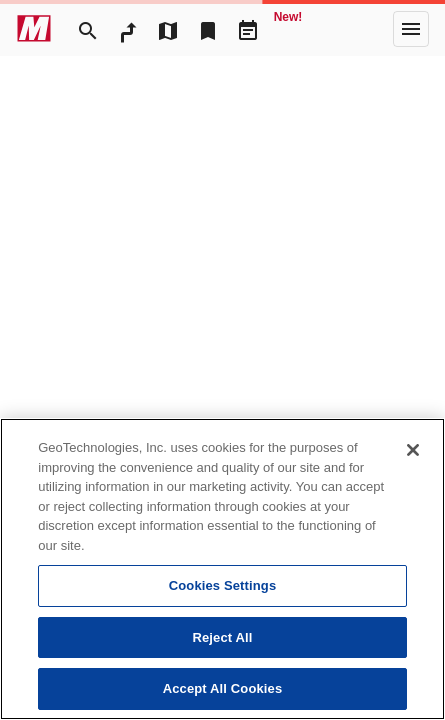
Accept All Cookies (223, 688)
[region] (222, 569)
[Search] (88, 29)
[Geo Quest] (288, 29)
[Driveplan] (248, 29)
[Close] (413, 450)
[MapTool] (168, 29)
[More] (411, 29)
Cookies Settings (223, 585)
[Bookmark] (208, 29)
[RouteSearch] (128, 29)
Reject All (222, 637)
